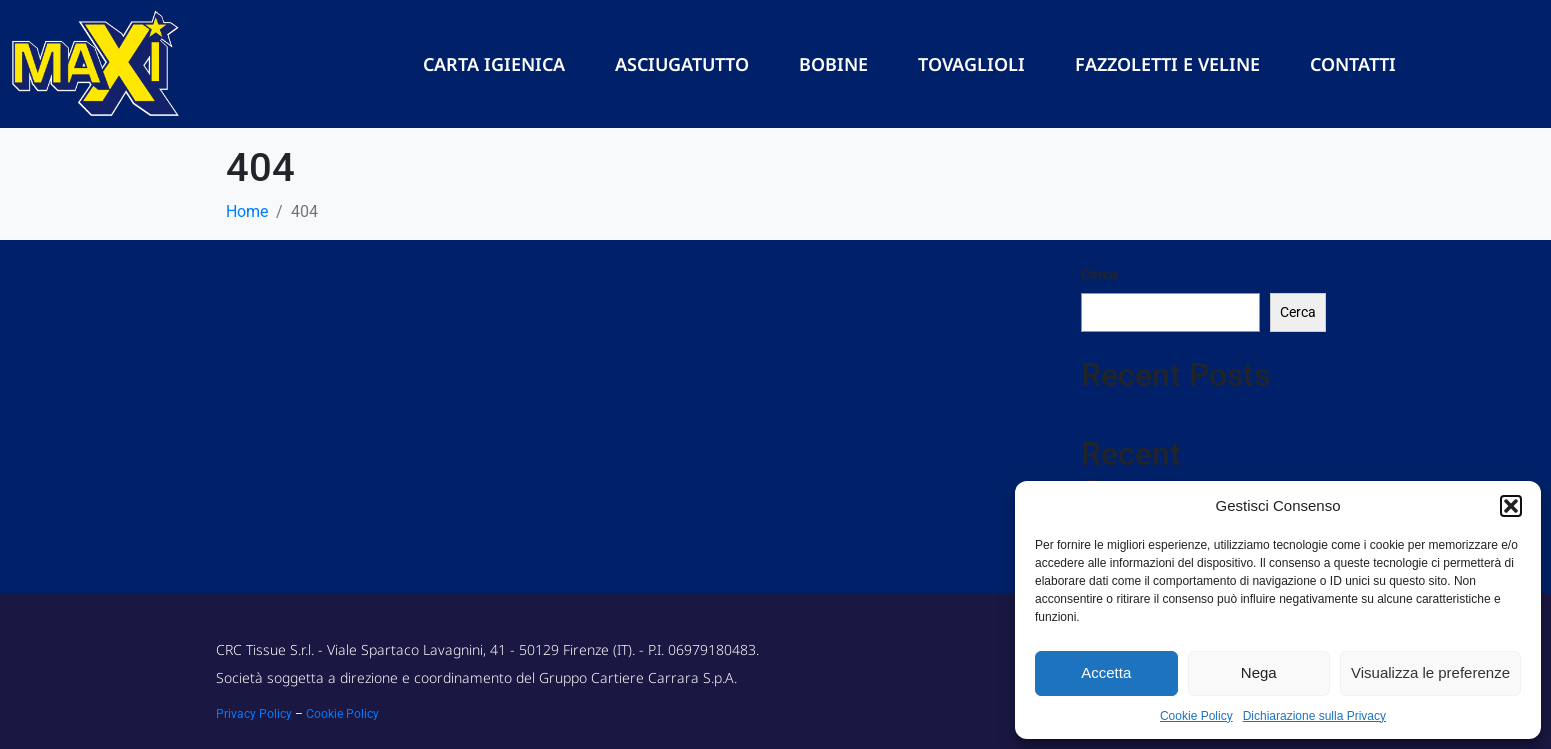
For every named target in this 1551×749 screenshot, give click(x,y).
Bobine (833, 64)
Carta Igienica (494, 64)
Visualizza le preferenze (1430, 672)
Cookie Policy (1196, 716)
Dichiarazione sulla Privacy (1314, 716)
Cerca (1099, 274)
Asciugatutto (682, 64)
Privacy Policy (254, 714)
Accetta (1106, 672)
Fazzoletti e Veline (1167, 64)
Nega (1259, 672)
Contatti (1353, 64)
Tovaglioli (971, 64)
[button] (1511, 506)
